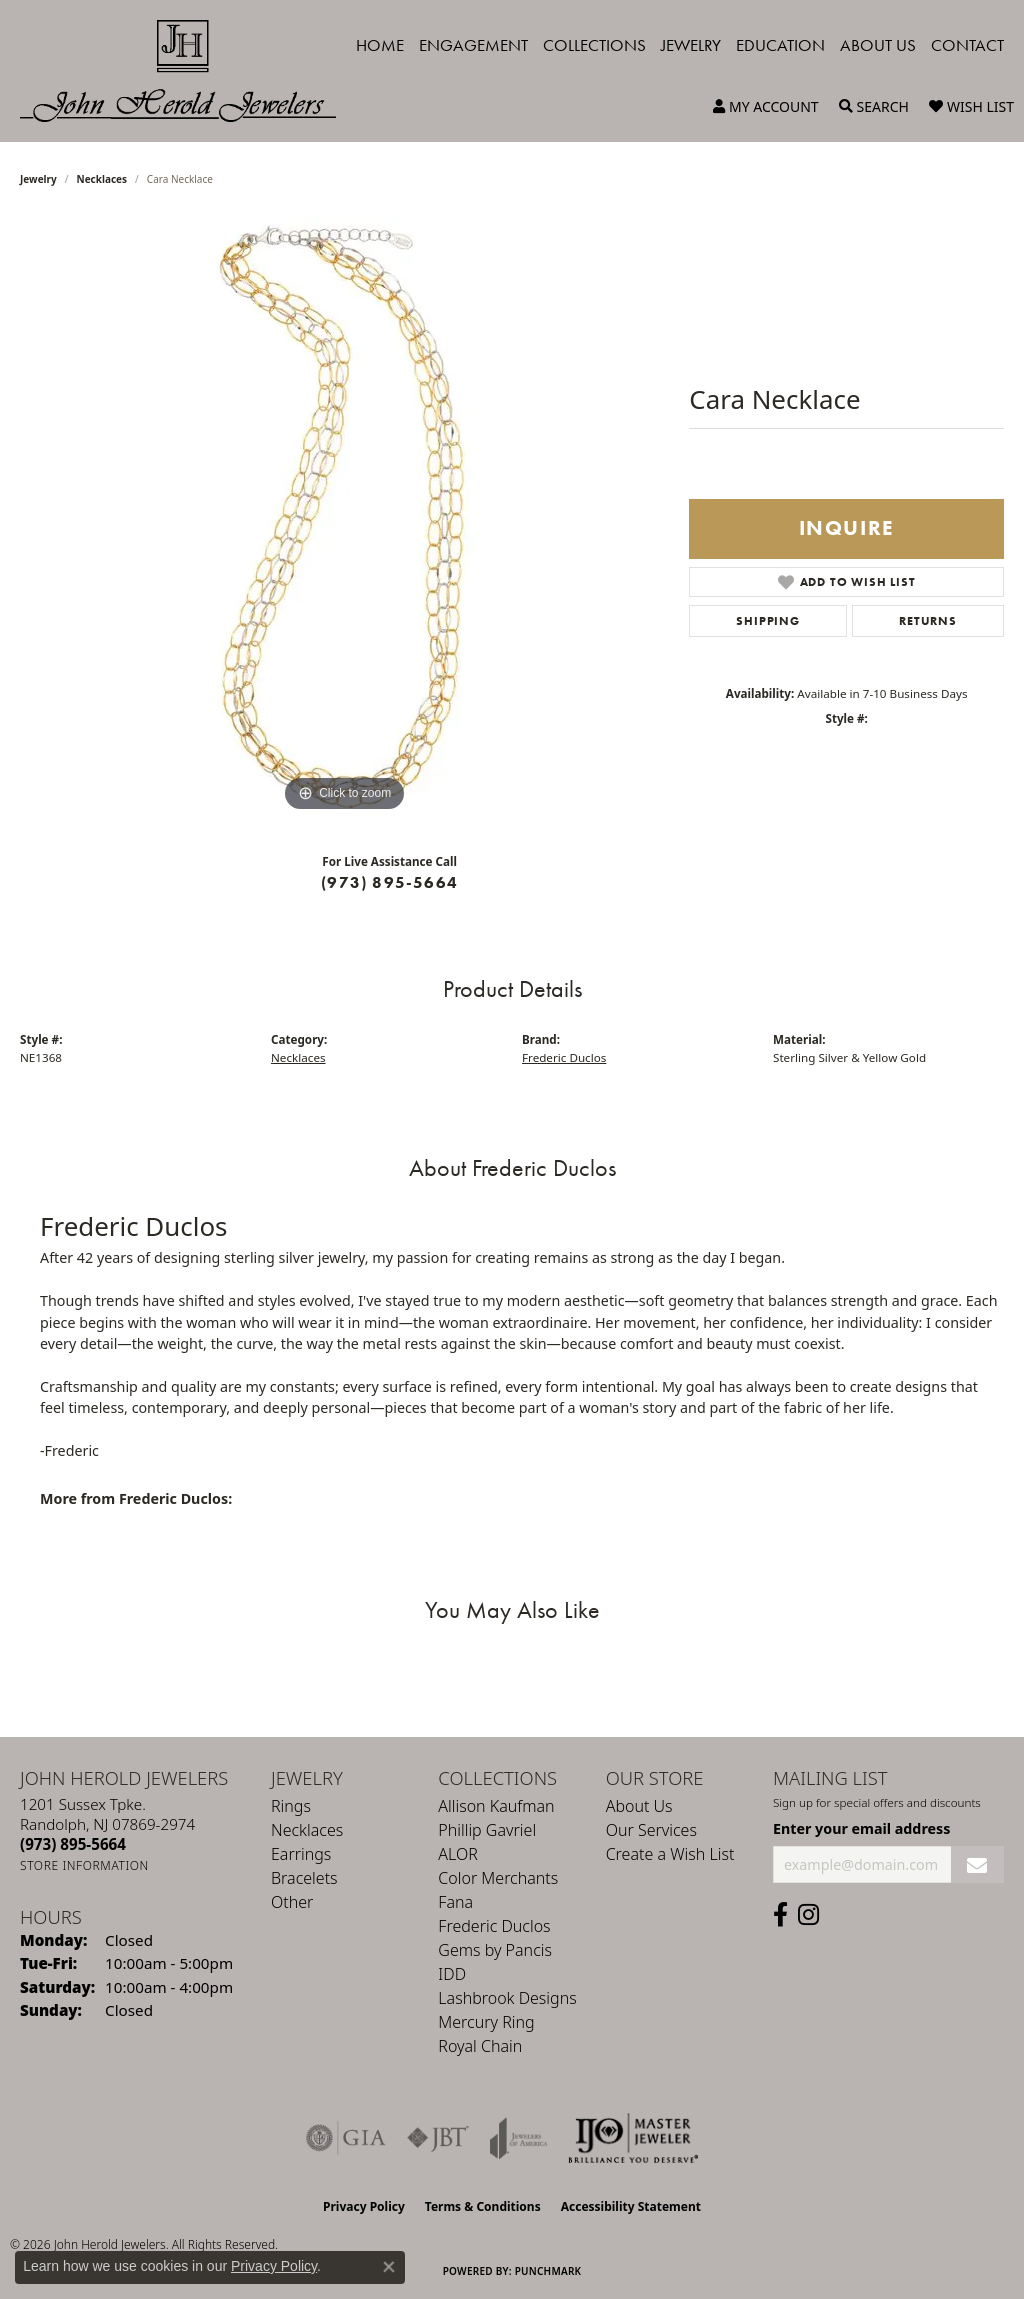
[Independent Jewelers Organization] (633, 2138)
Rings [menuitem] (291, 1806)
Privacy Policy (364, 2206)
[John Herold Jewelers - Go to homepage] (188, 71)
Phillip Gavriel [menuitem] (487, 1830)
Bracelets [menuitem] (304, 1878)
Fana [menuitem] (455, 1902)
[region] (345, 517)
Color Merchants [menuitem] (498, 1878)
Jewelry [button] (691, 45)
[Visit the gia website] (346, 2138)
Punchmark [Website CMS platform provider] (548, 2271)
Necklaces (102, 179)
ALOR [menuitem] (458, 1854)
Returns (928, 621)
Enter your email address (861, 1828)
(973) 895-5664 (389, 882)
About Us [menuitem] (639, 1806)
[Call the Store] (73, 1844)
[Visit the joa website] (519, 2138)
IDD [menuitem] (452, 1974)
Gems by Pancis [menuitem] (495, 1950)
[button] (766, 107)
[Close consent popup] (389, 2267)
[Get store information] (84, 1865)
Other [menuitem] (292, 1902)
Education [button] (780, 45)
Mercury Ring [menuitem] (486, 2022)
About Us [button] (878, 45)
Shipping (767, 621)
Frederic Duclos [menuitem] (494, 1926)
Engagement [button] (473, 45)
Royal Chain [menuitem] (480, 2046)
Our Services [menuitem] (651, 1830)
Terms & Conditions (483, 2206)
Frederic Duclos (564, 1057)
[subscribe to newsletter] (977, 1864)
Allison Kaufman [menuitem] (496, 1806)
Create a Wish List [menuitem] (670, 1854)
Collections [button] (594, 45)
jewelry (38, 179)
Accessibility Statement (631, 2206)
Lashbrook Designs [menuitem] (507, 1998)
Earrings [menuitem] (301, 1854)
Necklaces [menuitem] (307, 1830)
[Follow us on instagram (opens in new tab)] (808, 1915)
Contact (967, 45)
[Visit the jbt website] (438, 2138)
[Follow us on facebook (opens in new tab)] (780, 1915)
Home (380, 45)
